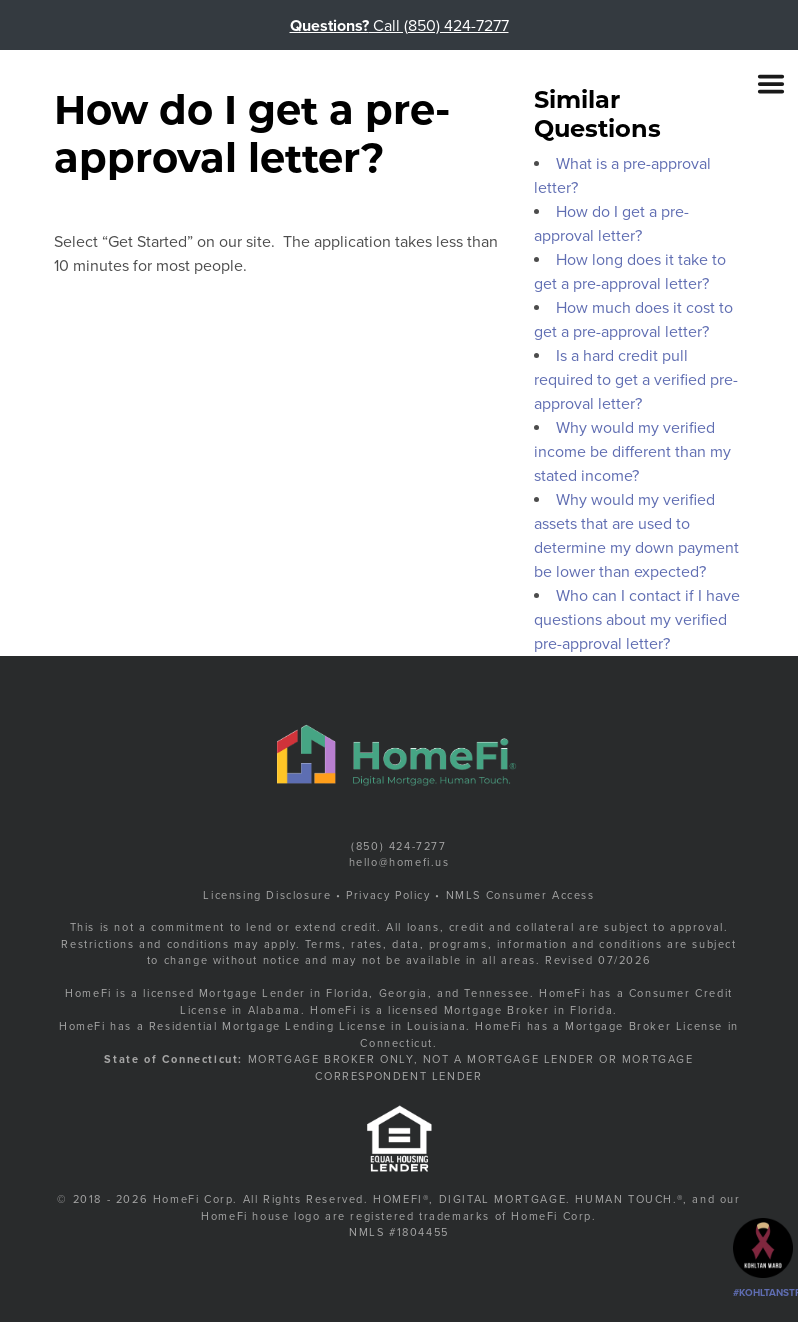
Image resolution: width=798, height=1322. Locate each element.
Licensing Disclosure (267, 895)
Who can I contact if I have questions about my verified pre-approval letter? (637, 620)
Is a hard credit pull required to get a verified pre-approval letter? (636, 380)
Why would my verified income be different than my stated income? (632, 452)
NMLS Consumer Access (520, 895)
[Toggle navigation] (771, 84)
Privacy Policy (388, 895)
